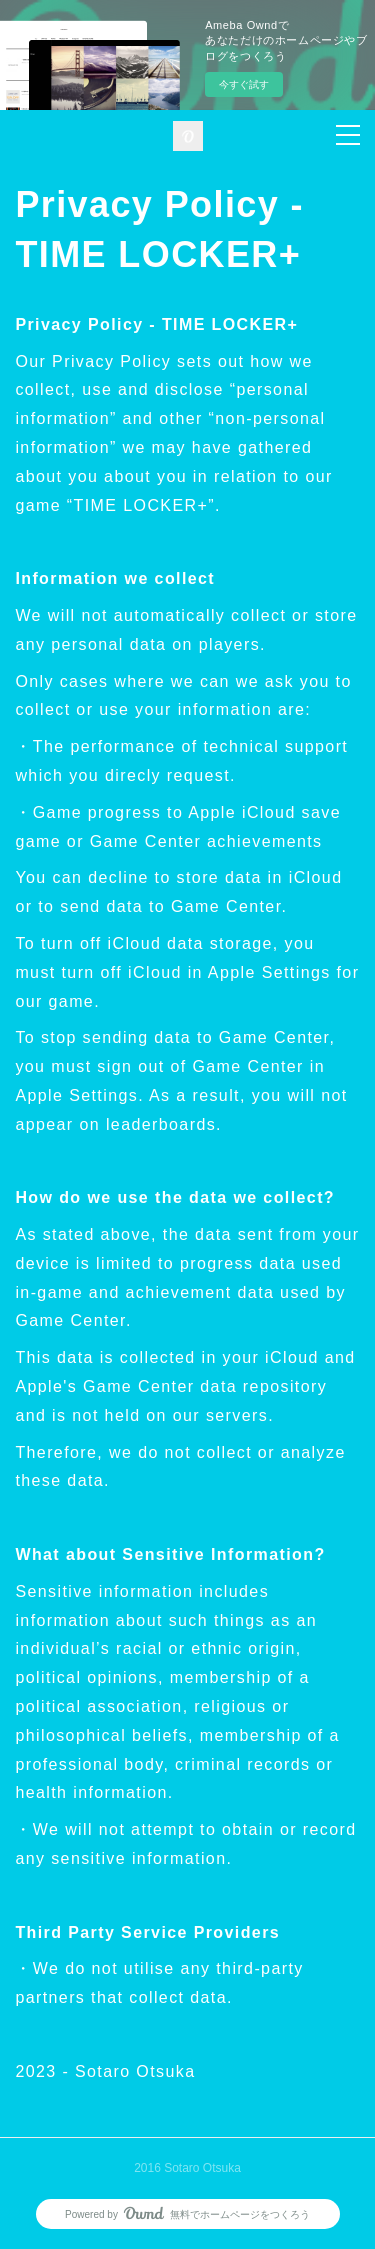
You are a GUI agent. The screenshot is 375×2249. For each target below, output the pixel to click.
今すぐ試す (244, 84)
